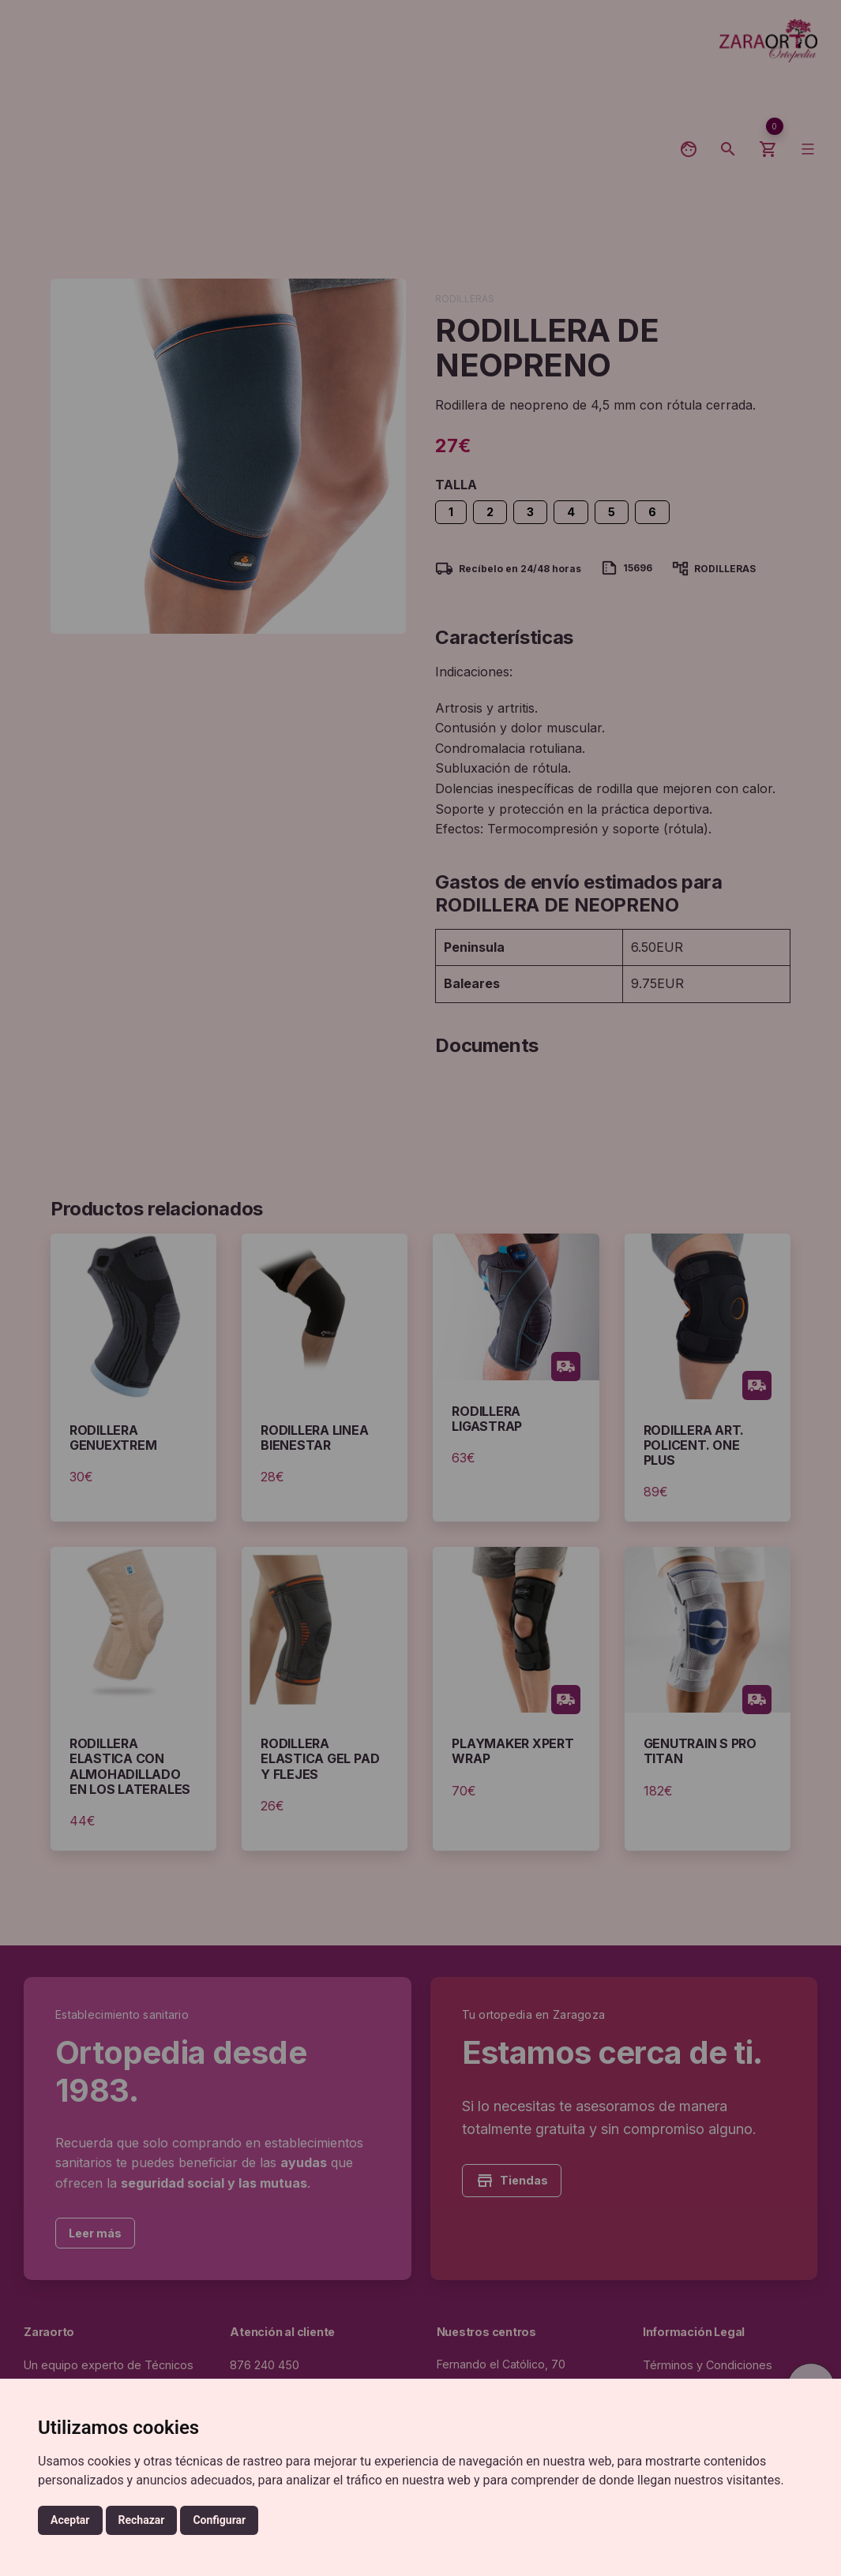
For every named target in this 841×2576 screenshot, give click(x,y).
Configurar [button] (219, 2520)
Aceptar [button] (70, 2520)
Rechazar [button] (141, 2520)
